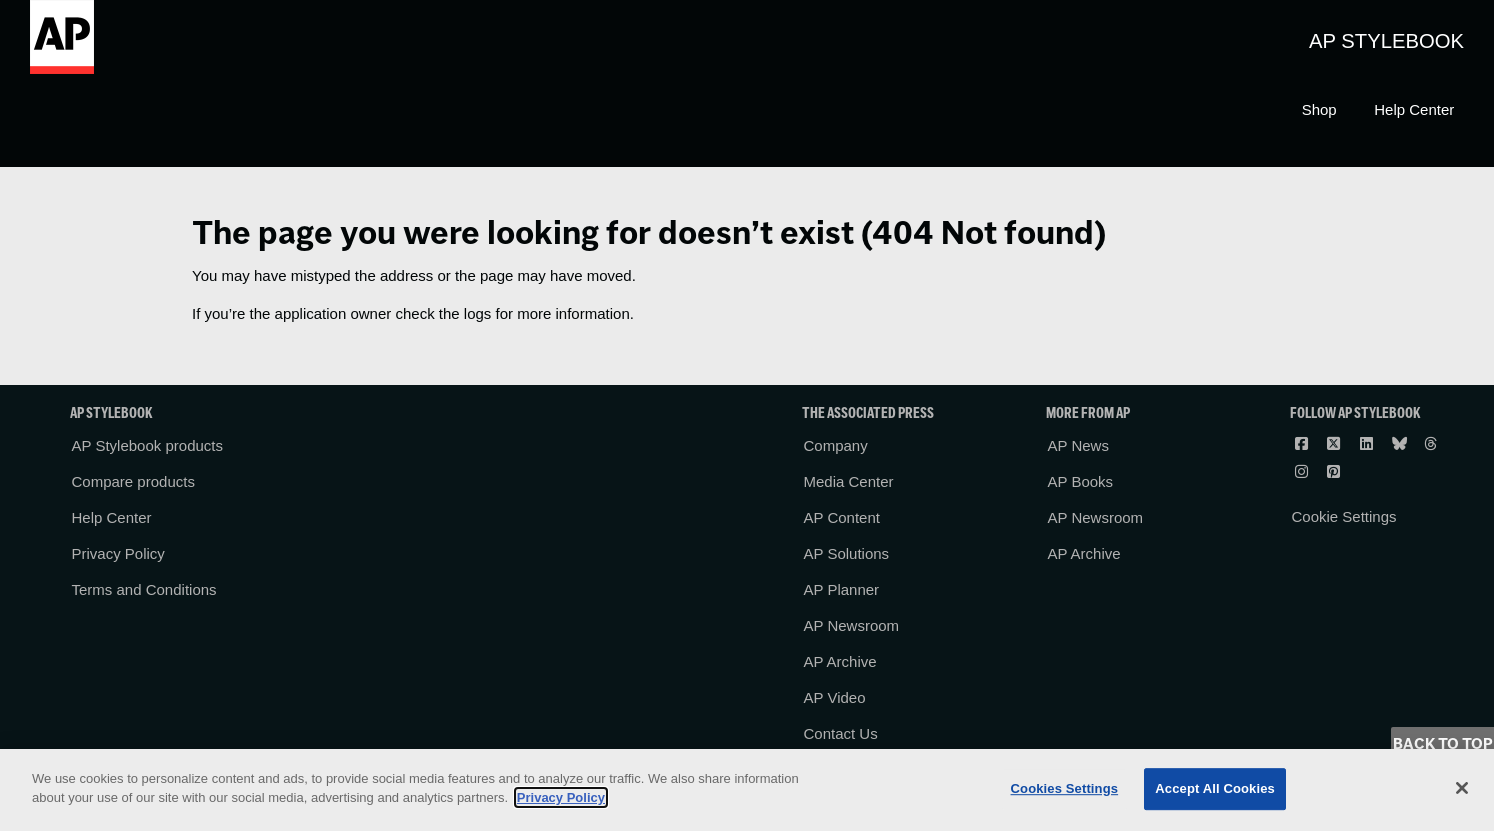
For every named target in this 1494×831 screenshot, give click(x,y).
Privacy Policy (118, 553)
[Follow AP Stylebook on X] (1336, 443)
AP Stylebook (1386, 41)
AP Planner (842, 589)
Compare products (133, 481)
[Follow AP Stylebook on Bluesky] (1401, 443)
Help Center (1414, 109)
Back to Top (1443, 743)
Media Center (849, 481)
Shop (1319, 109)
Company (836, 445)
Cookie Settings (1344, 516)
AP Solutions (847, 553)
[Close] (1462, 788)
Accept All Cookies (1215, 788)
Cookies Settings (1065, 788)
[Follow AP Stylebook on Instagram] (1304, 471)
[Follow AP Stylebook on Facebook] (1304, 443)
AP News (1078, 445)
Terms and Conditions (144, 589)
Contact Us (841, 733)
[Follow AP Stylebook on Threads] (1433, 443)
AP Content (842, 517)
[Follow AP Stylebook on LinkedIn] (1368, 443)
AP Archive (840, 661)
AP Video (835, 697)
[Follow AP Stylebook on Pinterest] (1336, 471)
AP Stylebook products (147, 445)
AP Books (1081, 481)
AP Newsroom (852, 625)
